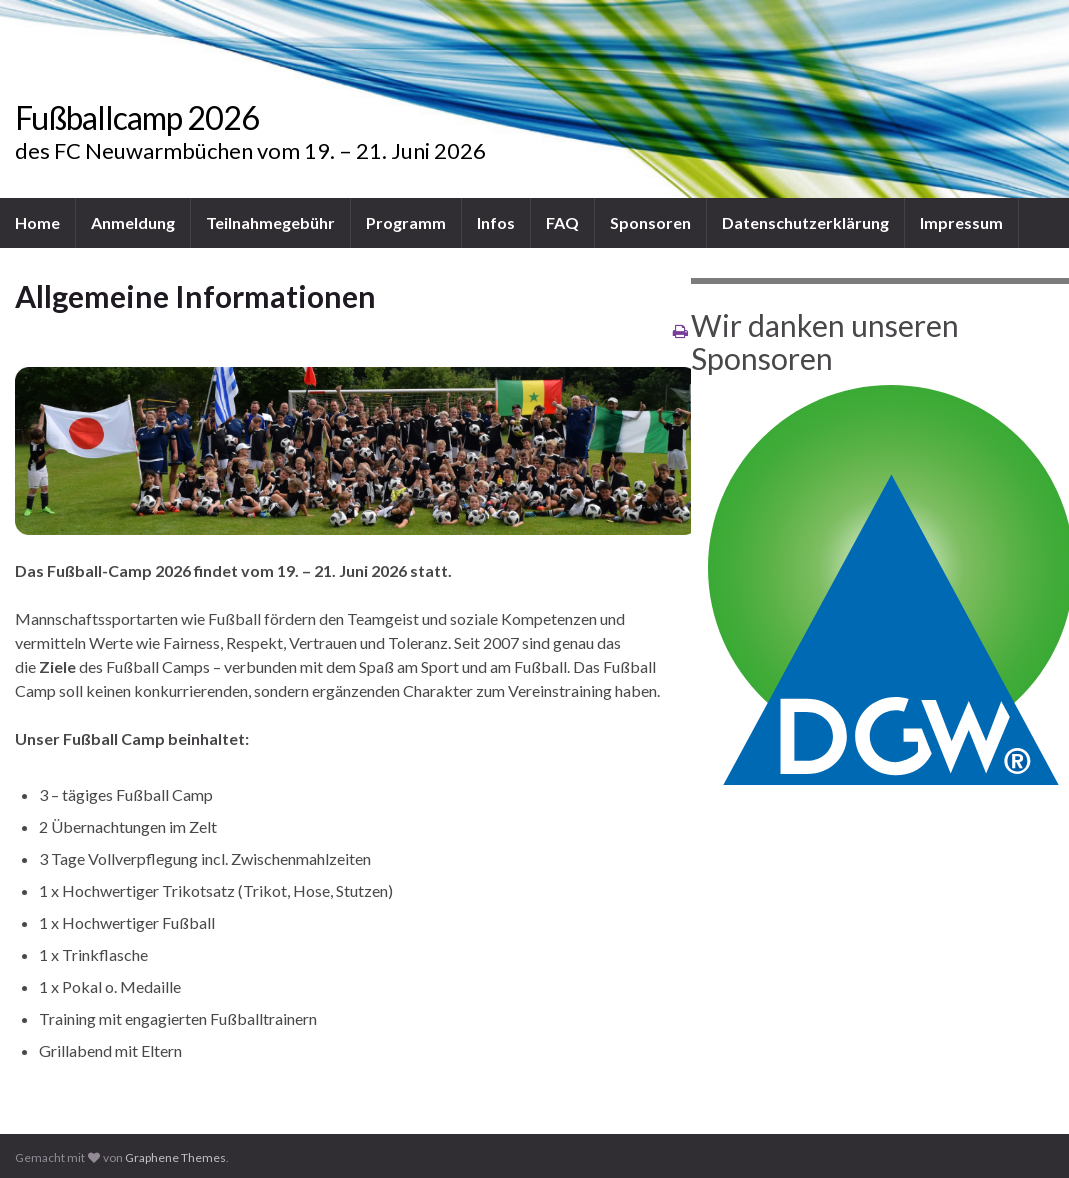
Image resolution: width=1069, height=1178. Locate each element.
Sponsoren (650, 222)
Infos (496, 222)
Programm (406, 222)
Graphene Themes (175, 1157)
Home (37, 222)
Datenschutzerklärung (805, 222)
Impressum (961, 222)
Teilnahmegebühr (270, 222)
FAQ (562, 222)
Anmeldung (133, 222)
